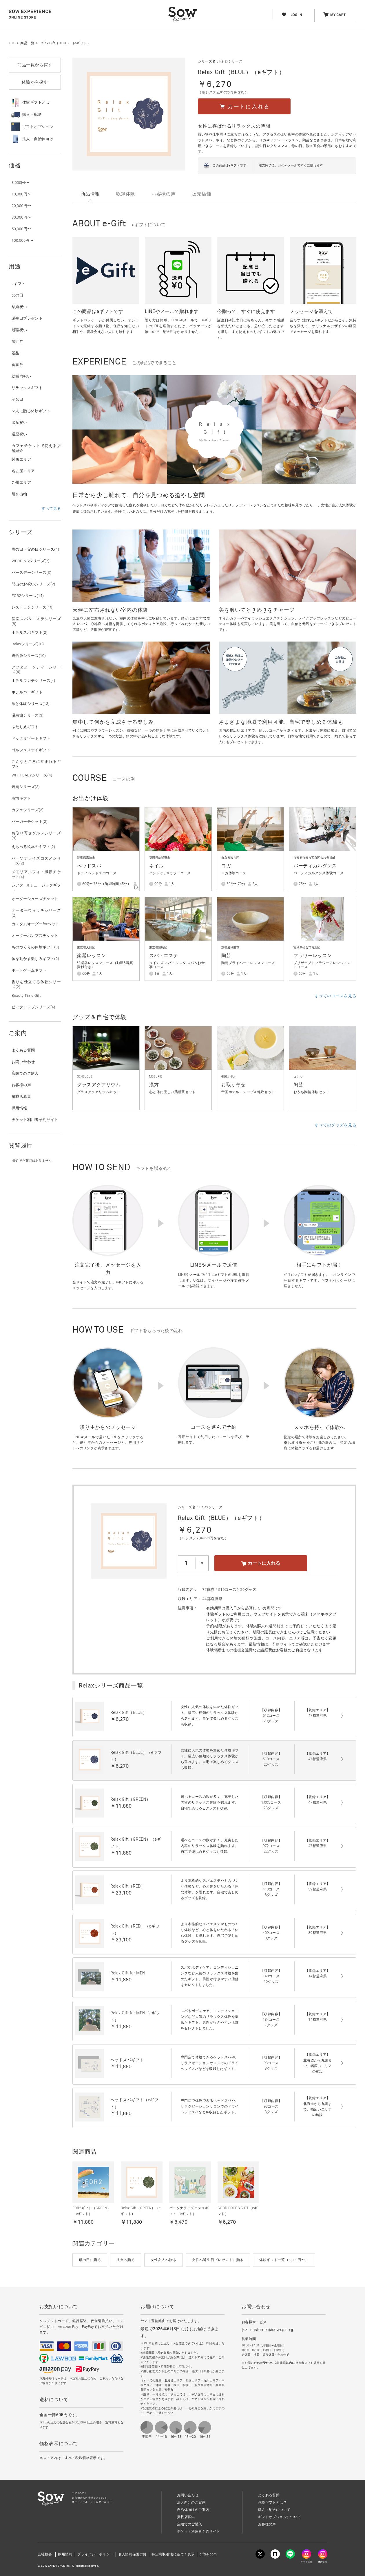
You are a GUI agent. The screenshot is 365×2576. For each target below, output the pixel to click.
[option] (214, 429)
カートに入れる (260, 1563)
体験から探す (35, 82)
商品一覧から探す (34, 64)
